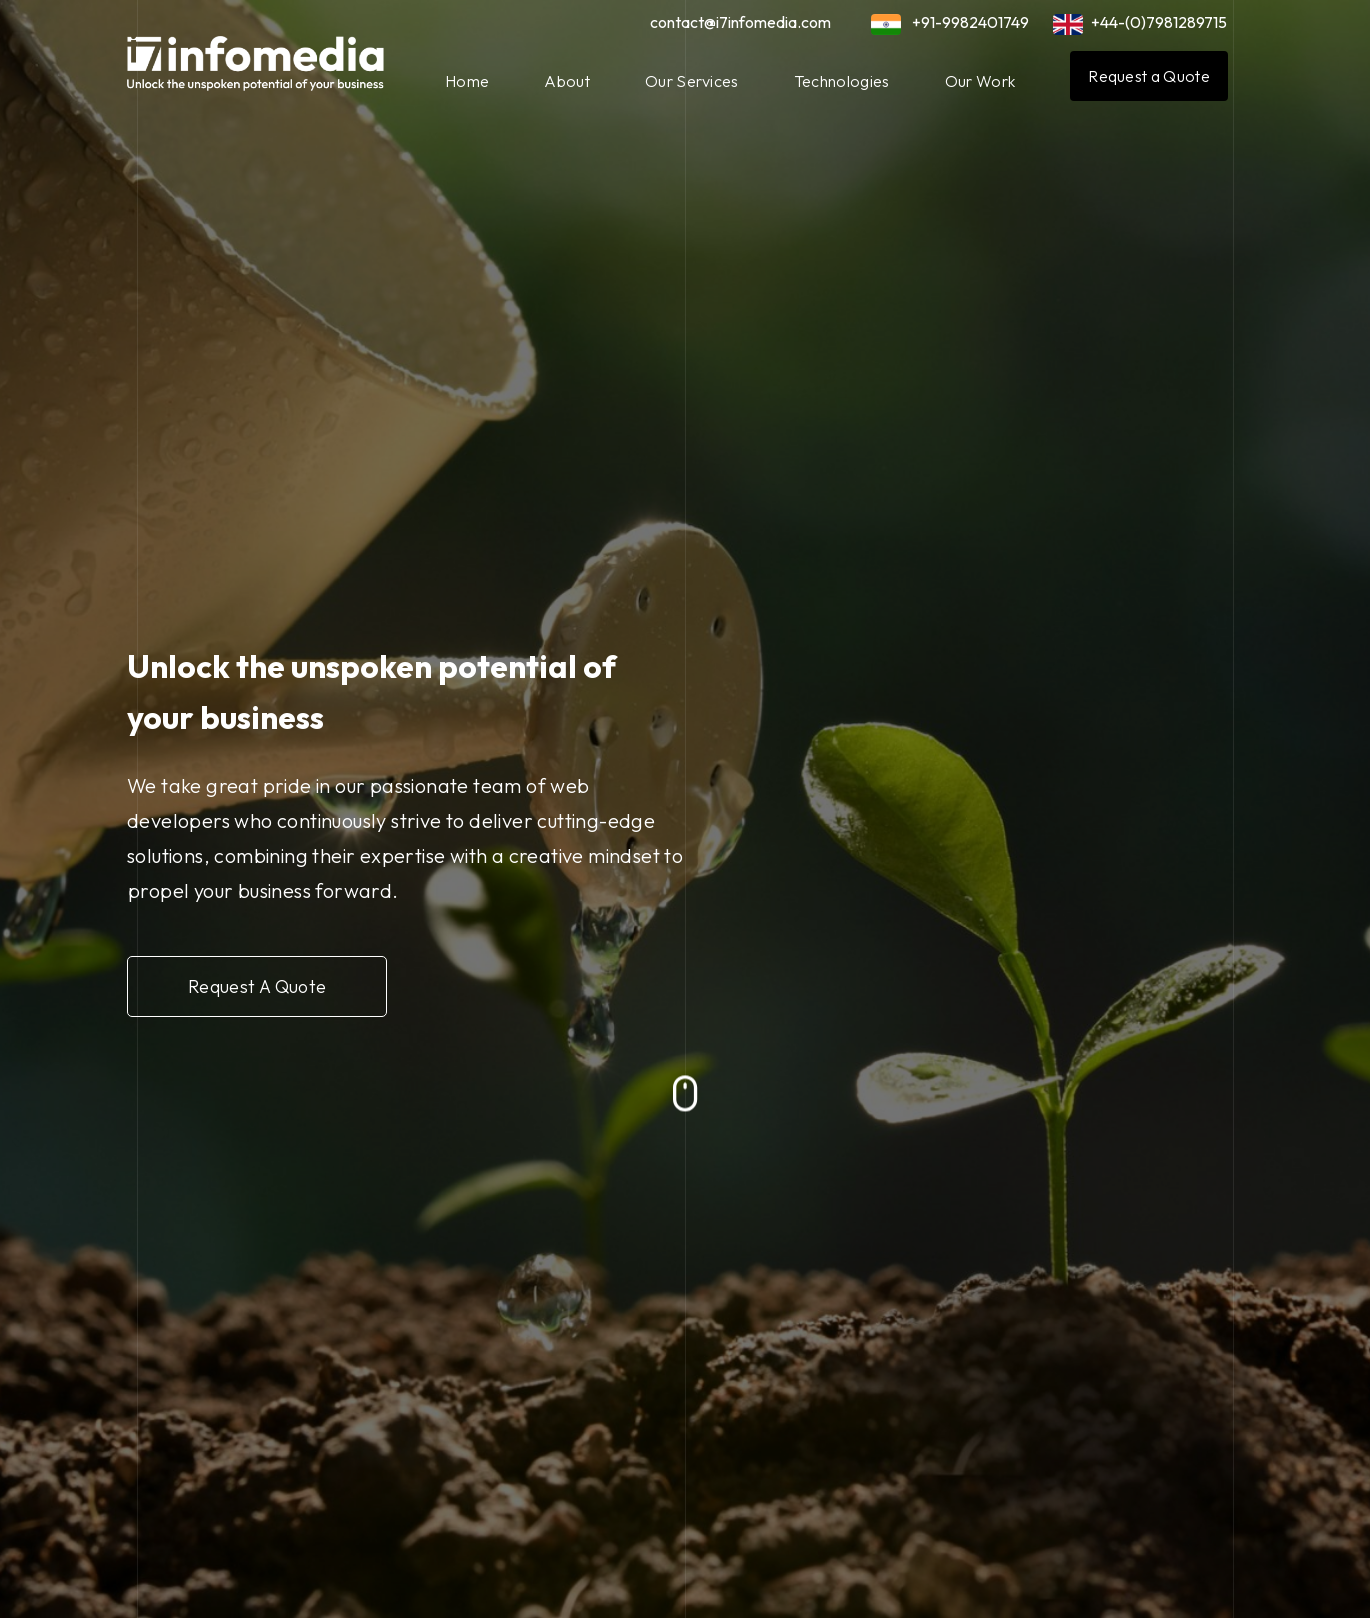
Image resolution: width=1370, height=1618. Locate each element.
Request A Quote (265, 983)
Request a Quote (1149, 76)
